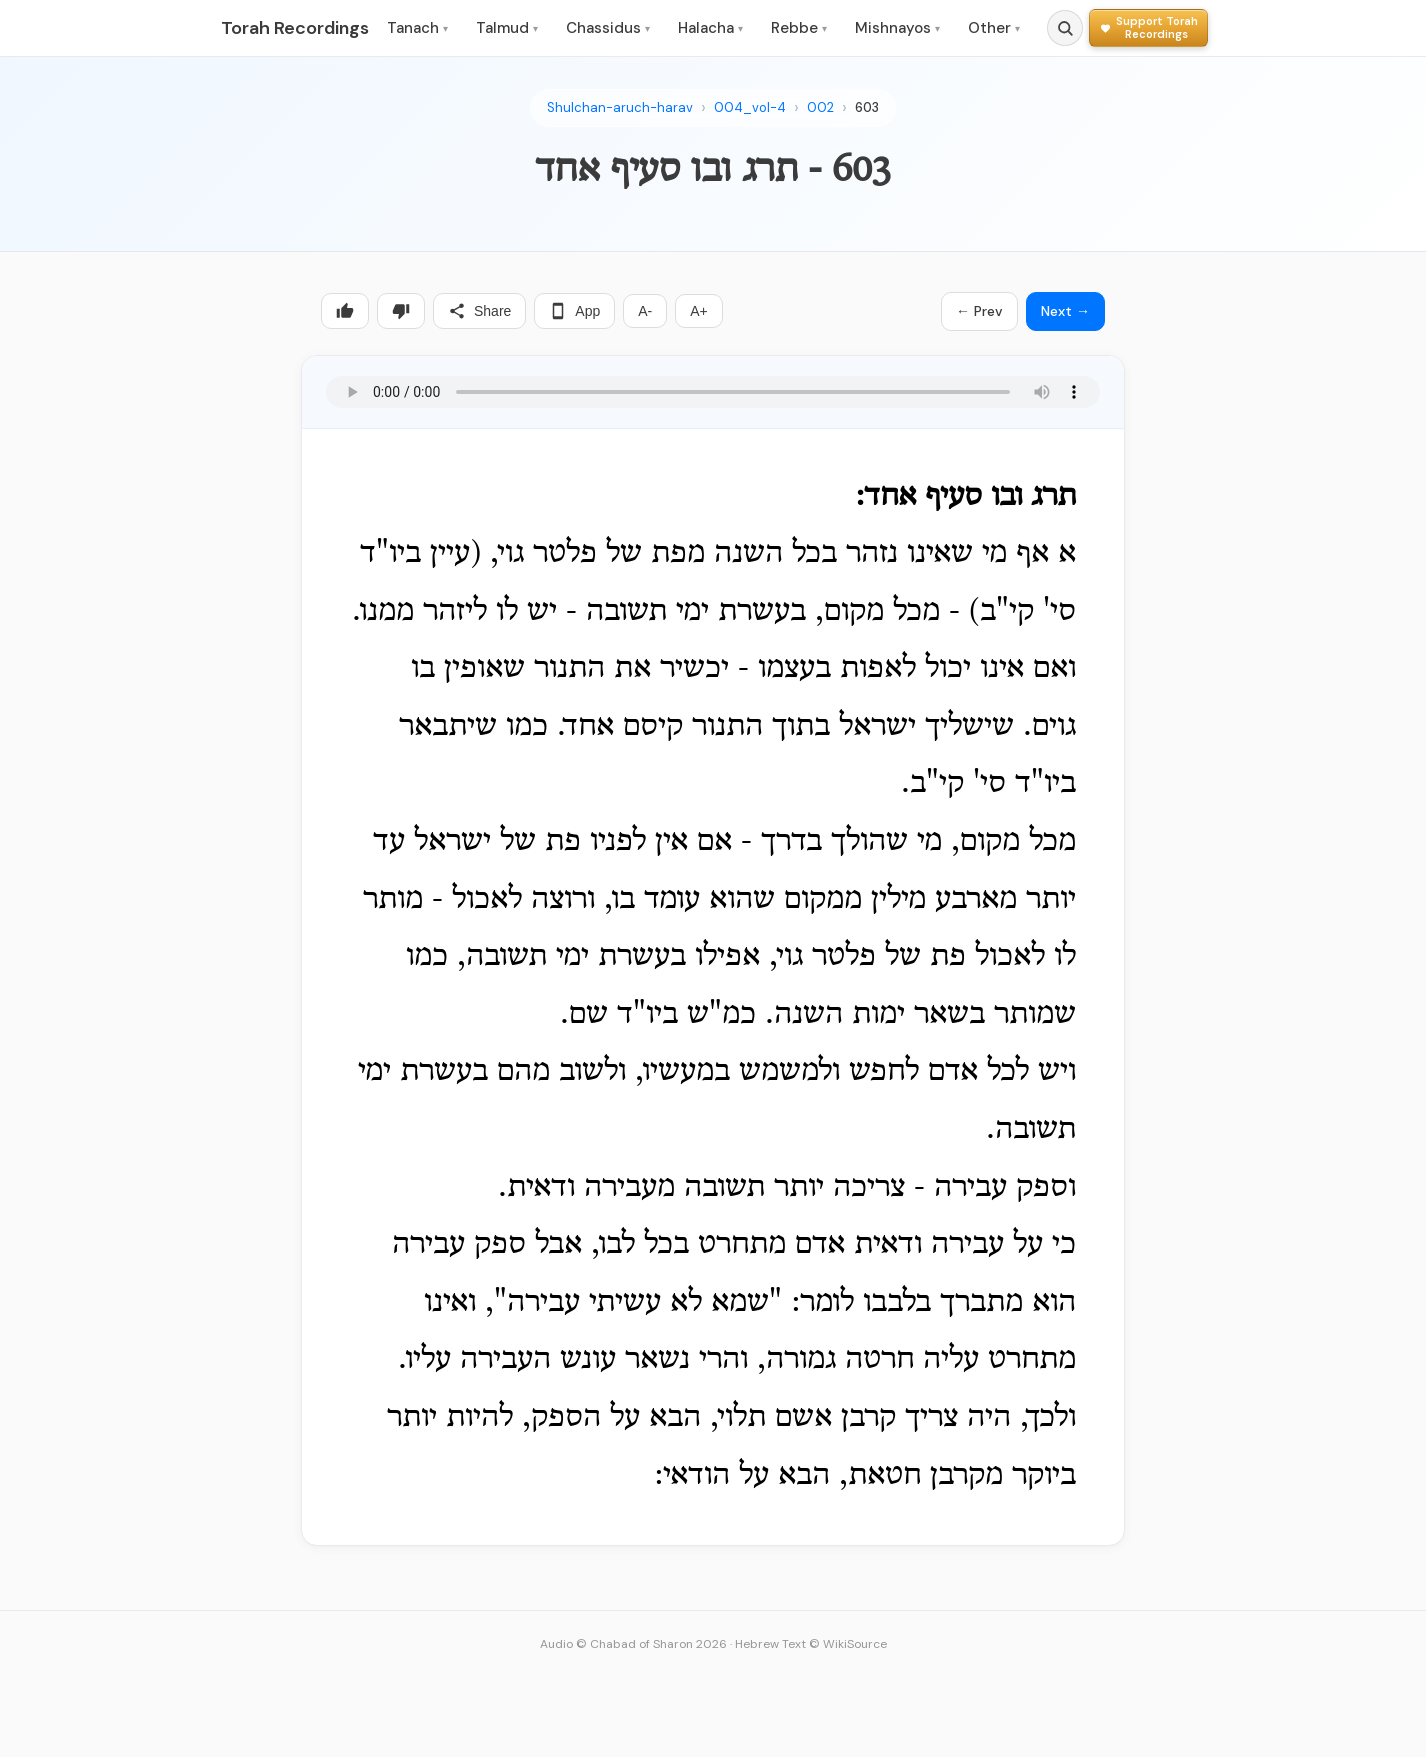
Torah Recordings (295, 28)
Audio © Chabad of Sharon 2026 (633, 1644)
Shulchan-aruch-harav (620, 107)
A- (645, 311)
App (574, 311)
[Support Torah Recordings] (1148, 27)
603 (867, 107)
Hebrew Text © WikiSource (811, 1644)
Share (479, 311)
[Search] (1065, 28)
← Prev (979, 311)
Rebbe (799, 28)
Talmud (507, 28)
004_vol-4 (750, 107)
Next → (1065, 311)
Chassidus (608, 28)
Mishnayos (897, 28)
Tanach (417, 28)
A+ (699, 311)
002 (820, 107)
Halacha (710, 28)
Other (994, 28)
